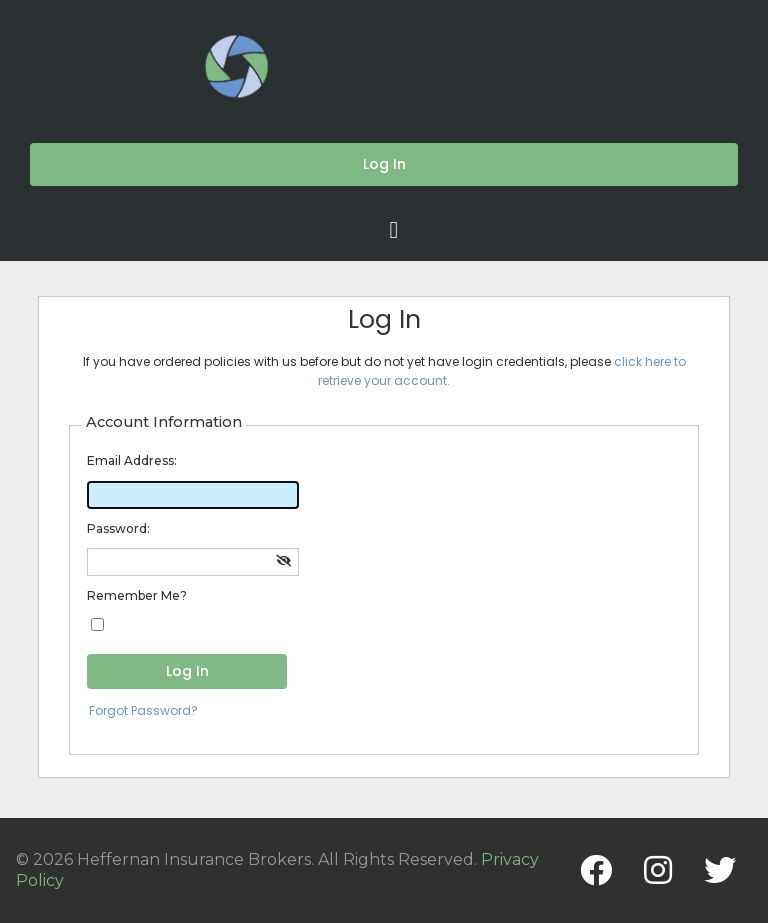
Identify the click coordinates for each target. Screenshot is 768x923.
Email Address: (132, 460)
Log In (187, 671)
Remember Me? (137, 595)
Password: (118, 528)
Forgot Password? (143, 710)
